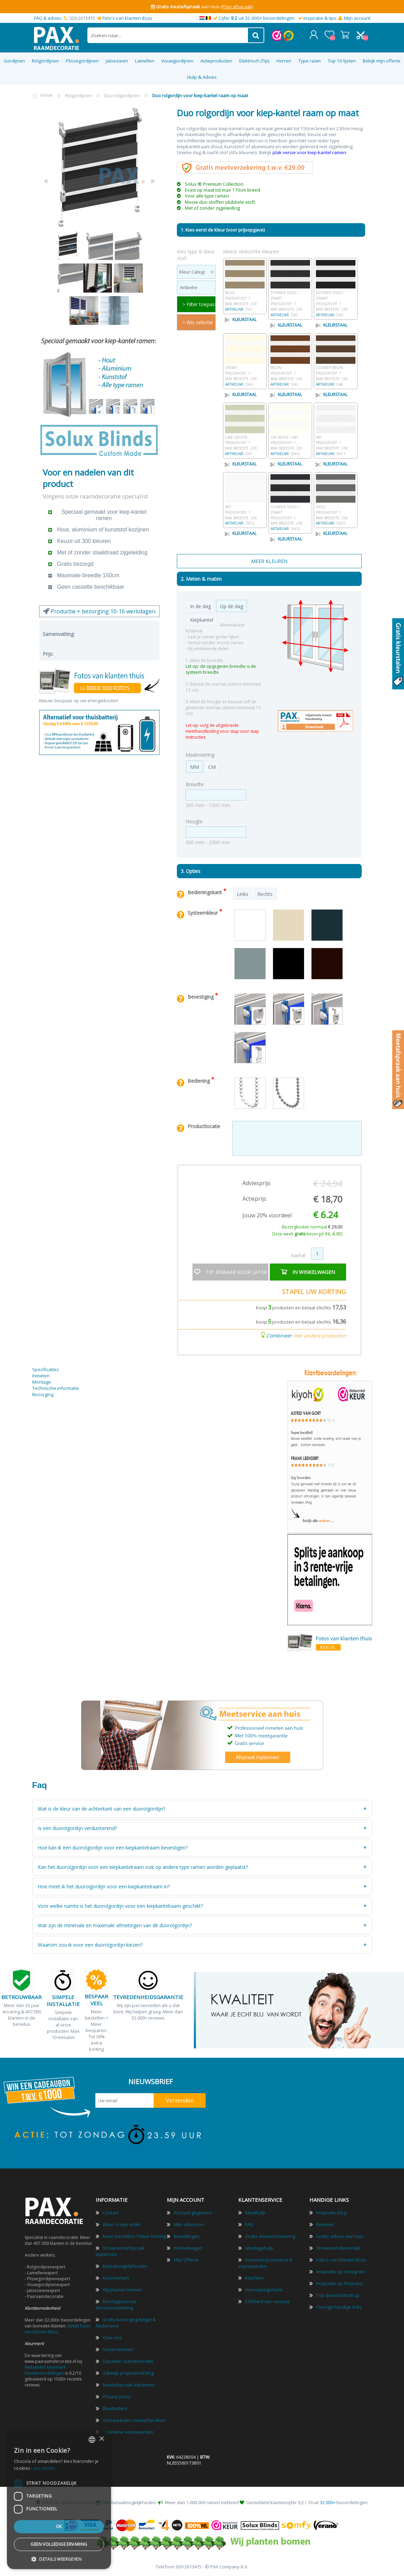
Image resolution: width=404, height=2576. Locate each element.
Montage (41, 1382)
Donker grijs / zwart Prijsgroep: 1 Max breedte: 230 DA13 (290, 515)
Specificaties (45, 1369)
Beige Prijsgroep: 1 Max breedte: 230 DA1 (245, 298)
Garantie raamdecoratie (128, 2361)
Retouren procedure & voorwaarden (265, 2263)
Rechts (265, 894)
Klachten (254, 2278)
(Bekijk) (255, 6)
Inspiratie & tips (319, 18)
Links (242, 894)
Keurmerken (116, 2278)
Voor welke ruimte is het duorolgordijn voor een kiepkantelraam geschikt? (120, 1906)
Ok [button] (59, 2526)
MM (194, 767)
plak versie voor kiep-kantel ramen (309, 152)
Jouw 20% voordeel (267, 1215)
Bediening (199, 1080)
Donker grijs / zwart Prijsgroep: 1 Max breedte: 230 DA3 (335, 301)
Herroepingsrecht (263, 2289)
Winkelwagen (345, 34)
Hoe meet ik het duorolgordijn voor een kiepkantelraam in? (104, 1886)
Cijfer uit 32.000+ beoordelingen (256, 18)
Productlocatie (204, 1126)
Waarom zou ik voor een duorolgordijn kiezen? (90, 1944)
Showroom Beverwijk (338, 2248)
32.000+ (327, 2502)
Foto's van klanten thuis (127, 18)
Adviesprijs (256, 1183)
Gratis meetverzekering (270, 2236)
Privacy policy (117, 2396)
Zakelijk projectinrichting (128, 2373)
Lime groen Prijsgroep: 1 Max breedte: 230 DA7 (245, 442)
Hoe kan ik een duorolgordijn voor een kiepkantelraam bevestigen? (113, 1847)
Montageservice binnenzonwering (116, 2304)
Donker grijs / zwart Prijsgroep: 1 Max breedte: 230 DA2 (290, 301)
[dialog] (59, 2500)
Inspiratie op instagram (340, 2271)
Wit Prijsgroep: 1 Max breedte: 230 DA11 (335, 442)
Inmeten (41, 1376)
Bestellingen (187, 2236)
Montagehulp (259, 2248)
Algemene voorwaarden (128, 2432)
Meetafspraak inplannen (129, 2385)
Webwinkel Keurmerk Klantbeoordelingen (45, 2370)
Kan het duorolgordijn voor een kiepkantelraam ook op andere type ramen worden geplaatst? (143, 1867)
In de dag (200, 606)
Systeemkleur (203, 912)
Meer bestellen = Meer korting (134, 2236)
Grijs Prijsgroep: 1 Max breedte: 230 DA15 (335, 512)
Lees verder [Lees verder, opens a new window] (43, 2468)
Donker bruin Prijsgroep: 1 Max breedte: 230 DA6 (335, 373)
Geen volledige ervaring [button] (59, 2544)
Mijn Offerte (186, 2260)
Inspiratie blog (331, 2212)
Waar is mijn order (122, 2224)
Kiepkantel (201, 619)
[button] (59, 2559)
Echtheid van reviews (267, 2301)
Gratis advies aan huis (340, 2236)
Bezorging (42, 1394)
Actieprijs (254, 1198)
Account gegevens (193, 2212)
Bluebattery (115, 2408)
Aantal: (298, 1255)
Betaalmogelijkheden (125, 2266)
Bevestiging (201, 996)
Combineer (279, 1335)
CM (212, 767)
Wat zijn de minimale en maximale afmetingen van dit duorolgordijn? (115, 1925)
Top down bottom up (338, 2295)
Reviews (325, 2224)
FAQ (249, 2224)
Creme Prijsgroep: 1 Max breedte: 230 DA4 (245, 373)
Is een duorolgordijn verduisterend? (77, 1828)
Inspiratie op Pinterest (339, 2283)
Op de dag (231, 606)
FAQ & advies (48, 18)
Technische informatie (55, 1388)
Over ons (112, 2337)
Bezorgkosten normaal (312, 1227)
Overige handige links (339, 2307)
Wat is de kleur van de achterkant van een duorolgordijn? (101, 1808)
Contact (111, 2212)
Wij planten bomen (122, 2289)
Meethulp (255, 2212)
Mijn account (357, 18)
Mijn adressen (189, 2224)
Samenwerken (118, 2349)
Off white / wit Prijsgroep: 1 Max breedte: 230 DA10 (290, 442)
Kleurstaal (241, 319)
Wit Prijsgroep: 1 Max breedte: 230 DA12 (245, 512)
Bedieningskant (205, 892)
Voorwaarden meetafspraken (134, 2420)
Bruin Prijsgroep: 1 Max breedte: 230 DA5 (290, 373)
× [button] (101, 2439)
